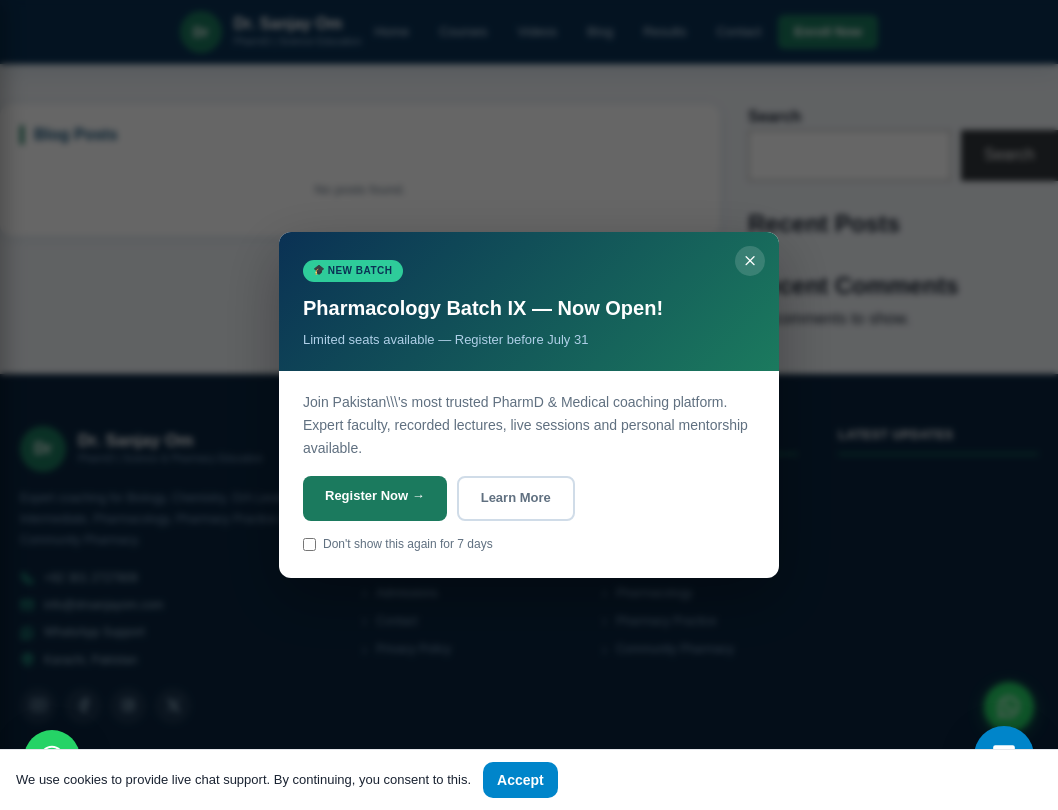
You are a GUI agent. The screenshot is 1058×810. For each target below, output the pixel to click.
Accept (520, 780)
